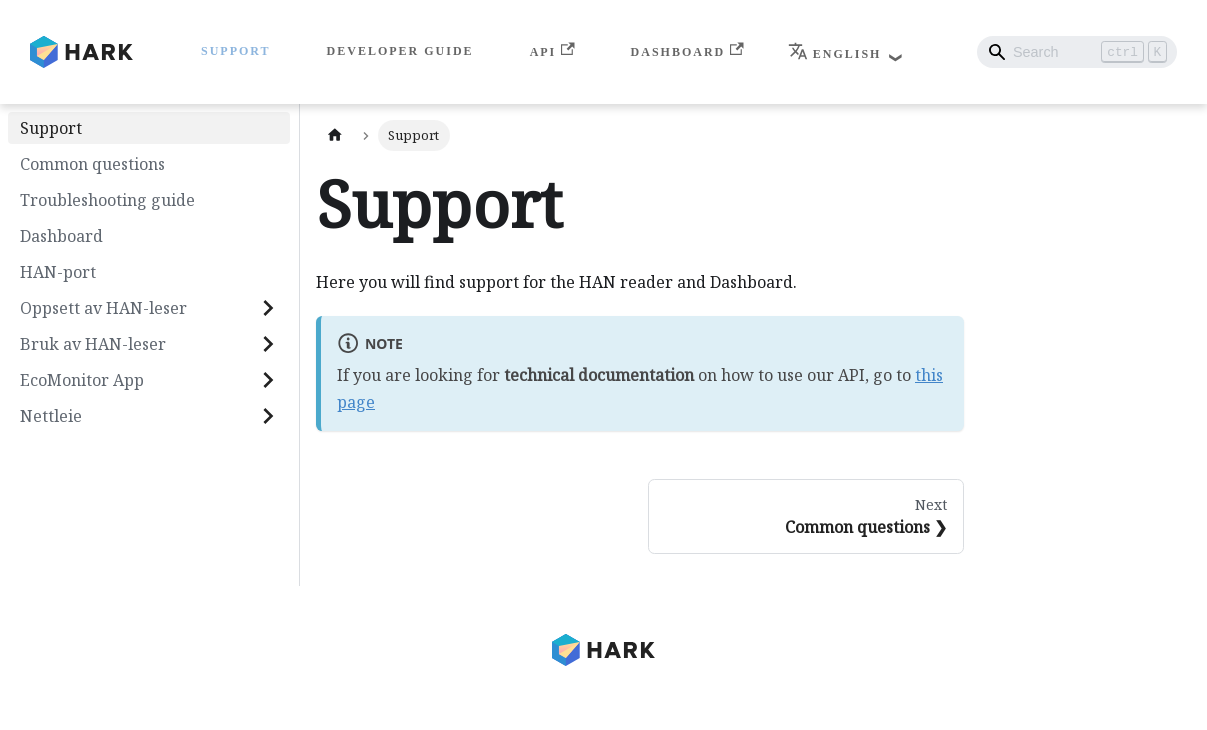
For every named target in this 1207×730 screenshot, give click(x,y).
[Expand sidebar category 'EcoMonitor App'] (268, 380)
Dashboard (687, 50)
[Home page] (335, 135)
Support (236, 51)
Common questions (92, 164)
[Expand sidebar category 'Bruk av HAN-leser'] (268, 344)
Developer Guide (400, 51)
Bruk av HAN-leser (93, 344)
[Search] (1077, 52)
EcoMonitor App (82, 380)
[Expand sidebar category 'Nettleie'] (268, 416)
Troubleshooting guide (107, 200)
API (552, 50)
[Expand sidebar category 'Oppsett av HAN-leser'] (268, 308)
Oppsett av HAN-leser (103, 308)
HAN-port (58, 272)
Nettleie (51, 416)
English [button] (835, 54)
